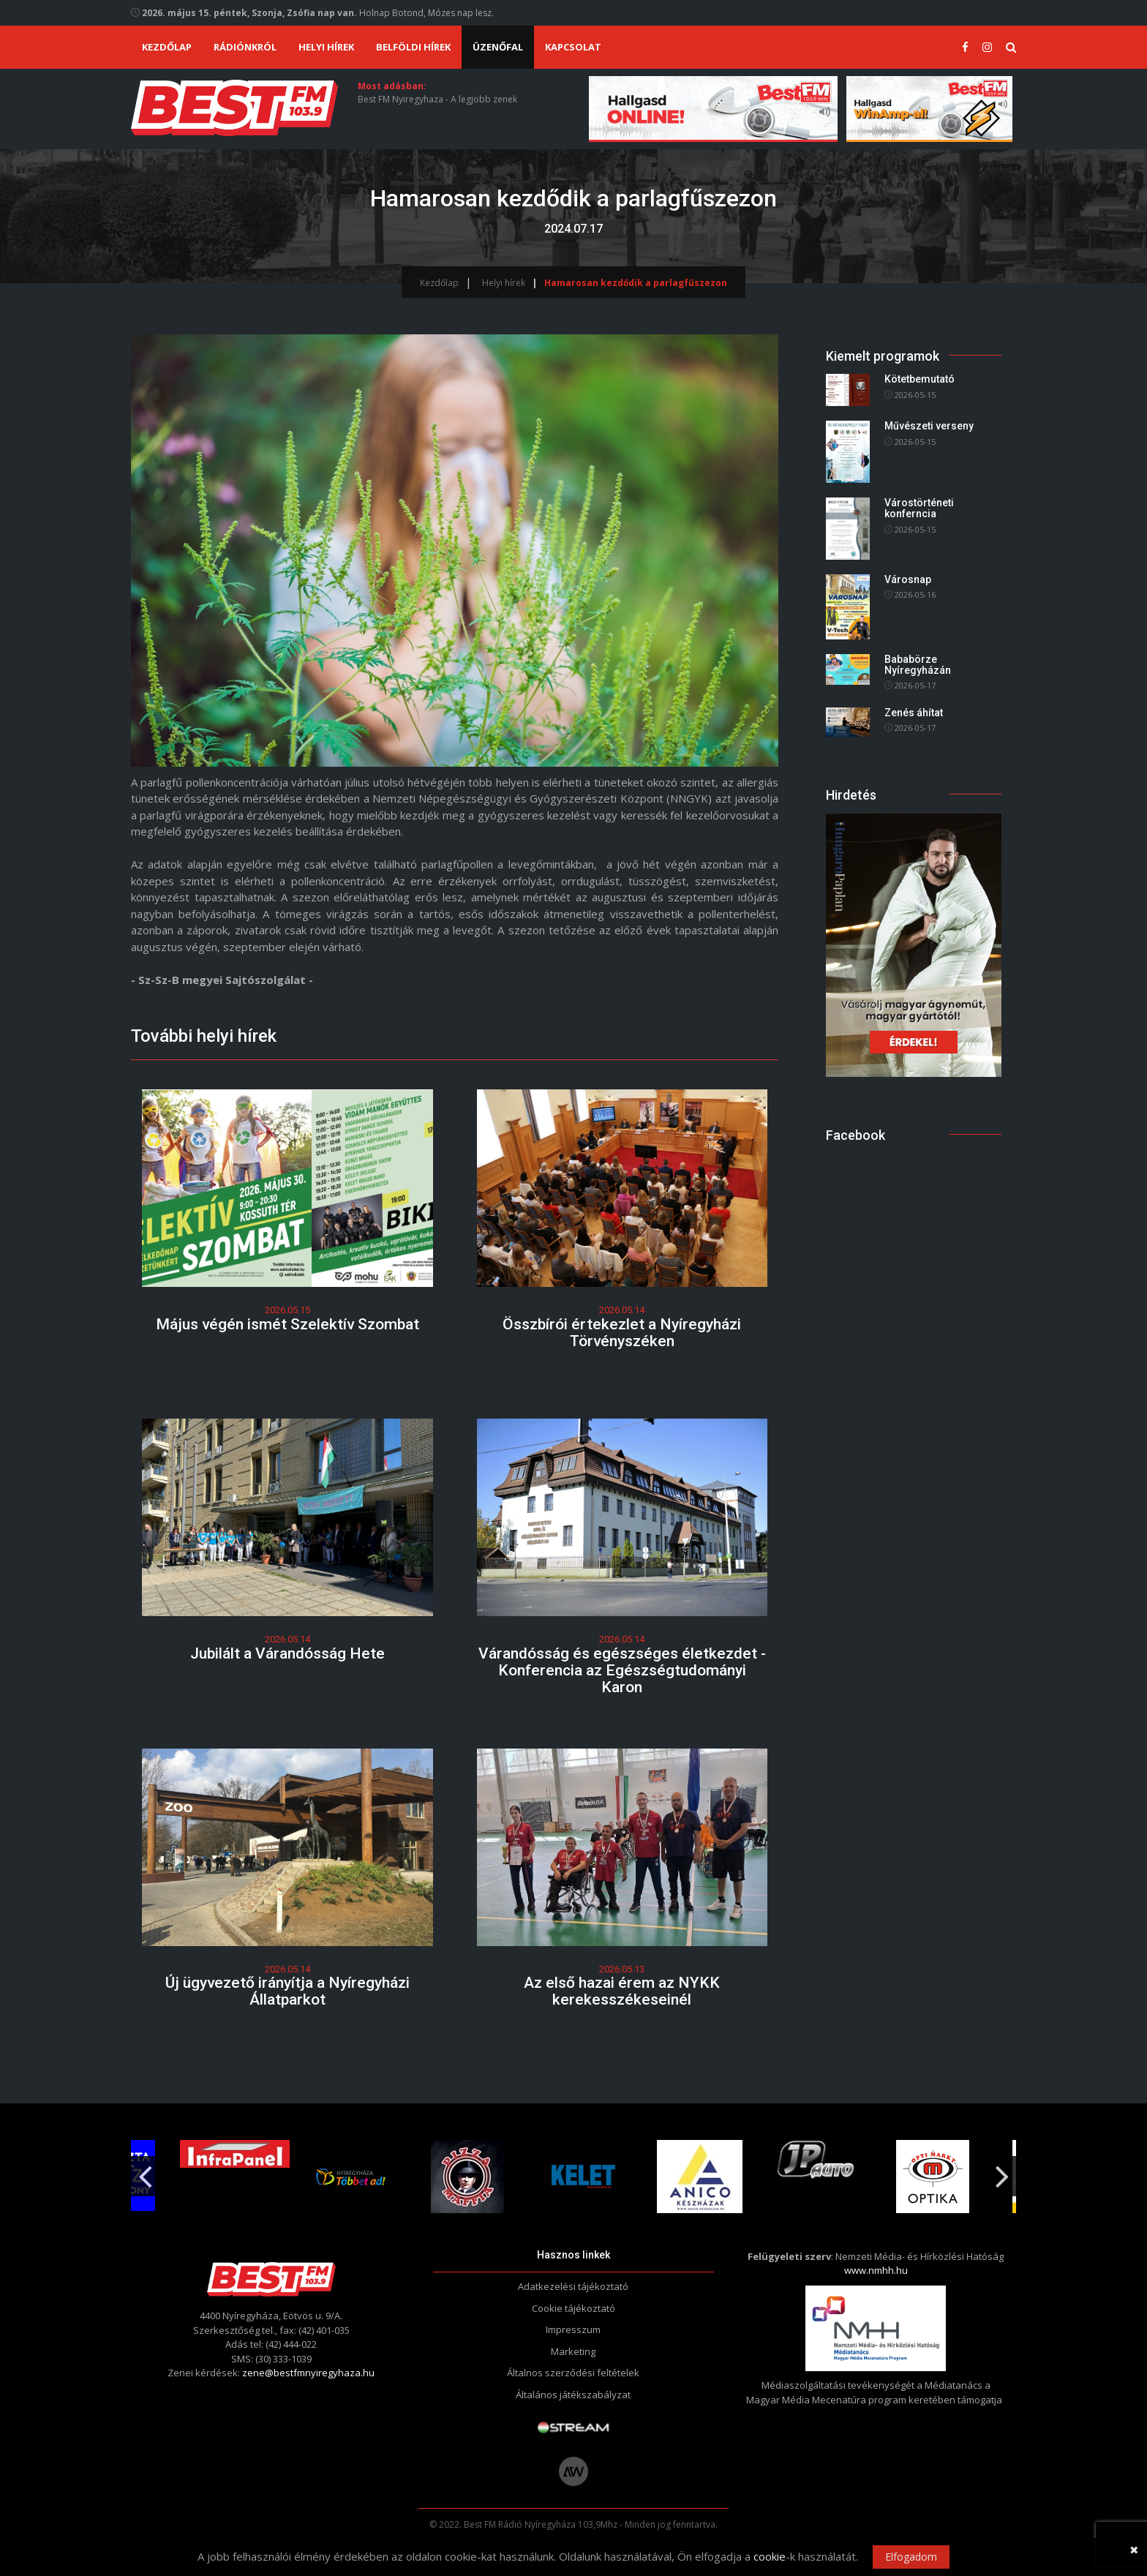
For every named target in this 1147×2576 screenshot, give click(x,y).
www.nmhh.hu (876, 2270)
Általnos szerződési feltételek (573, 2372)
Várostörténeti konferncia (919, 508)
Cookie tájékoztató (573, 2308)
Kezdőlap (167, 46)
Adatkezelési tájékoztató (573, 2286)
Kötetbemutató (919, 380)
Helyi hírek (326, 46)
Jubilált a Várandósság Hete (287, 1653)
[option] (458, 2176)
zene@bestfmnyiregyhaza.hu (308, 2372)
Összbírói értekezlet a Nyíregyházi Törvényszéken (622, 1332)
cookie (769, 2556)
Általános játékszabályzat (573, 2394)
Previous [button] (144, 2170)
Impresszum (573, 2329)
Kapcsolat (573, 46)
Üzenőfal (498, 46)
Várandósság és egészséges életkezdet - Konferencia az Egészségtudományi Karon (622, 1670)
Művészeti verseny (929, 426)
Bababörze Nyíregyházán (917, 664)
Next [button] (1002, 2170)
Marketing (573, 2351)
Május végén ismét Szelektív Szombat (287, 1324)
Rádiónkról (245, 46)
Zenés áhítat (913, 712)
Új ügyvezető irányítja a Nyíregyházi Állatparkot (287, 1991)
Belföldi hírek (413, 46)
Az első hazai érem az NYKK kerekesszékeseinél (622, 1991)
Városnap (907, 579)
